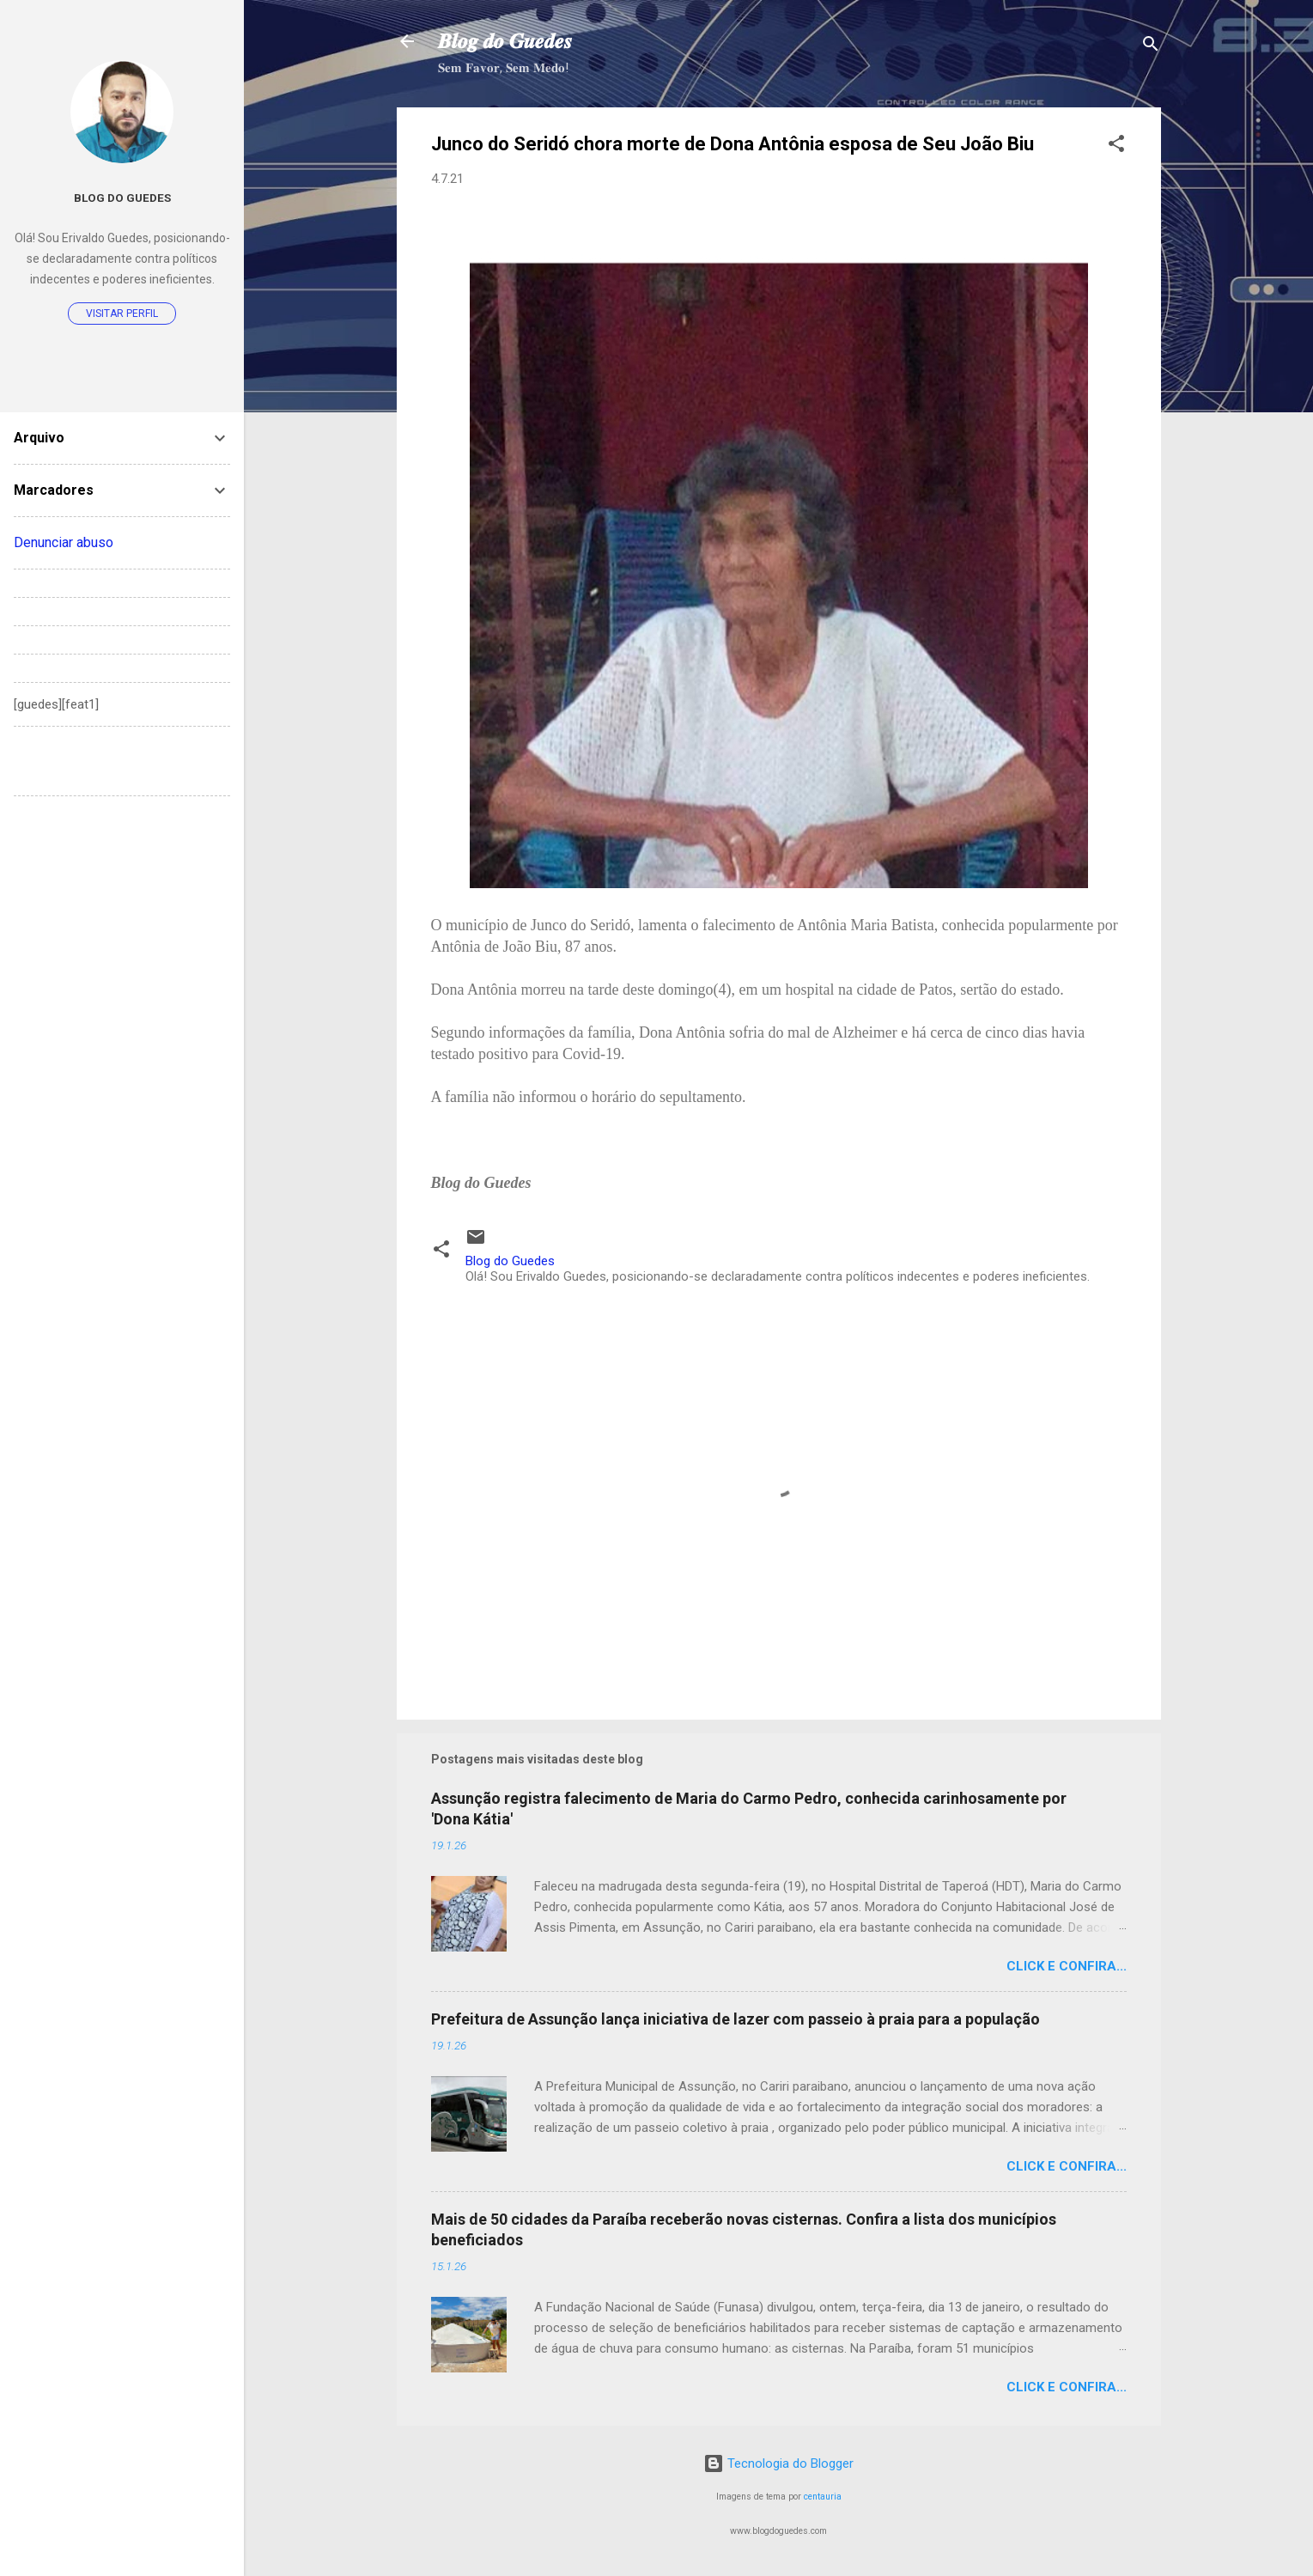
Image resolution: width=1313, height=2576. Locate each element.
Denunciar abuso (63, 542)
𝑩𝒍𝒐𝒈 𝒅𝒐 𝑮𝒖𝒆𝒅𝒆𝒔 (505, 41)
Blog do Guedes (122, 197)
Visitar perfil (122, 314)
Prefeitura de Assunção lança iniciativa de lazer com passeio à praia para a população (735, 2019)
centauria (823, 2496)
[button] (1116, 146)
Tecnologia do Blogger (778, 2463)
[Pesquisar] (1150, 47)
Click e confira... (1066, 1966)
